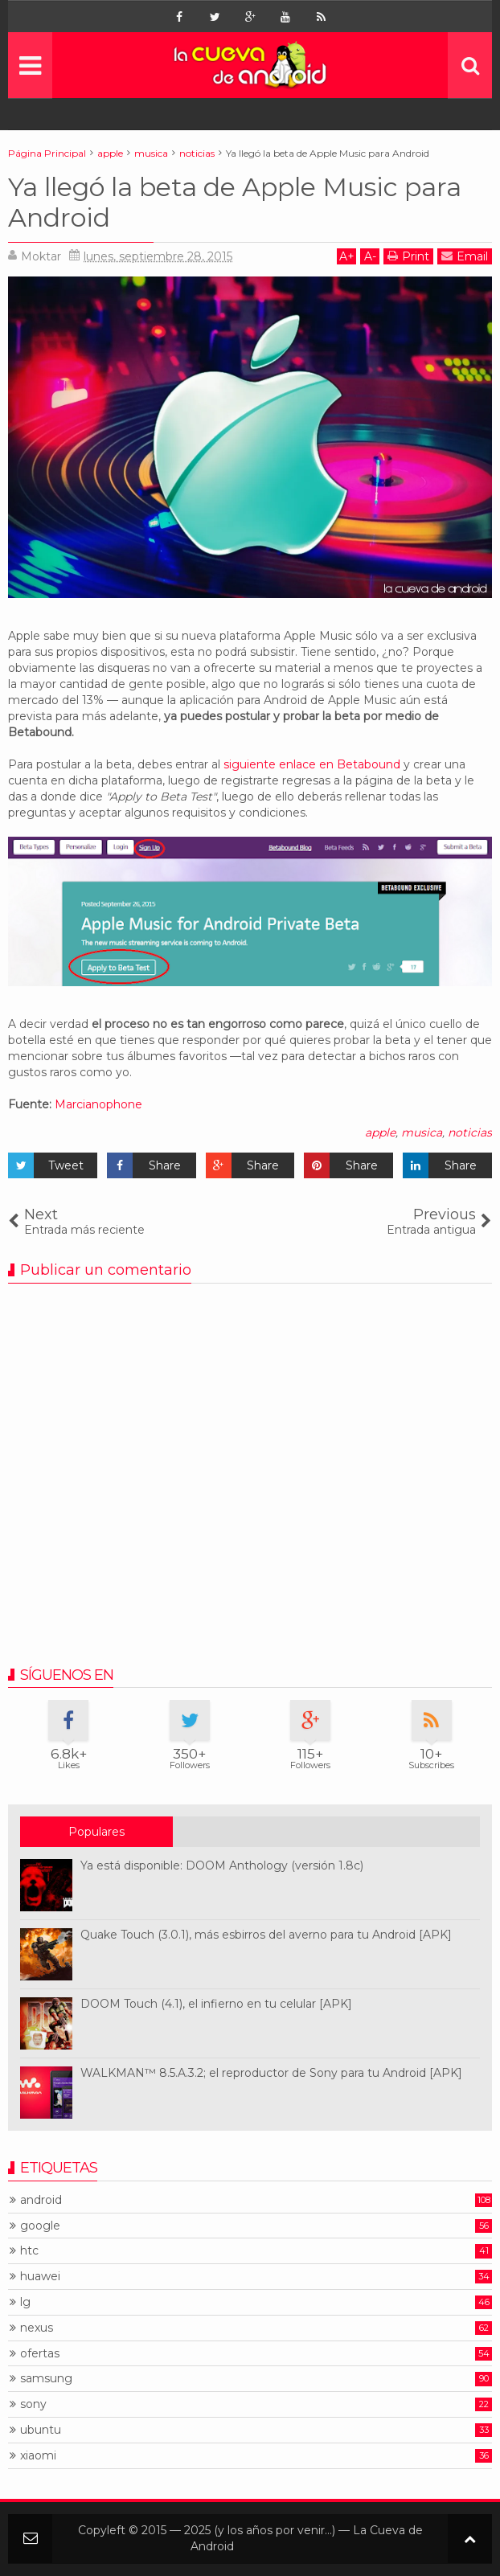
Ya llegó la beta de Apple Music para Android (234, 202)
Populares (96, 1831)
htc (29, 2251)
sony (33, 2404)
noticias (470, 1132)
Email (464, 256)
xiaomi (38, 2456)
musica (421, 1132)
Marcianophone (98, 1104)
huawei (40, 2276)
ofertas (39, 2354)
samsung (46, 2379)
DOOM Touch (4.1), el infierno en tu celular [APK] (216, 2004)
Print (408, 256)
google (40, 2226)
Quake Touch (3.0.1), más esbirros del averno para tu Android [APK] (266, 1934)
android (41, 2200)
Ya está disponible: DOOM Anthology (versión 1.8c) (221, 1865)
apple (380, 1132)
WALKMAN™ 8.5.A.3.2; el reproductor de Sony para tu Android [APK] (271, 2073)
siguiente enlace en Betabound (311, 764)
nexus (36, 2328)
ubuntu (40, 2430)
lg (25, 2302)
